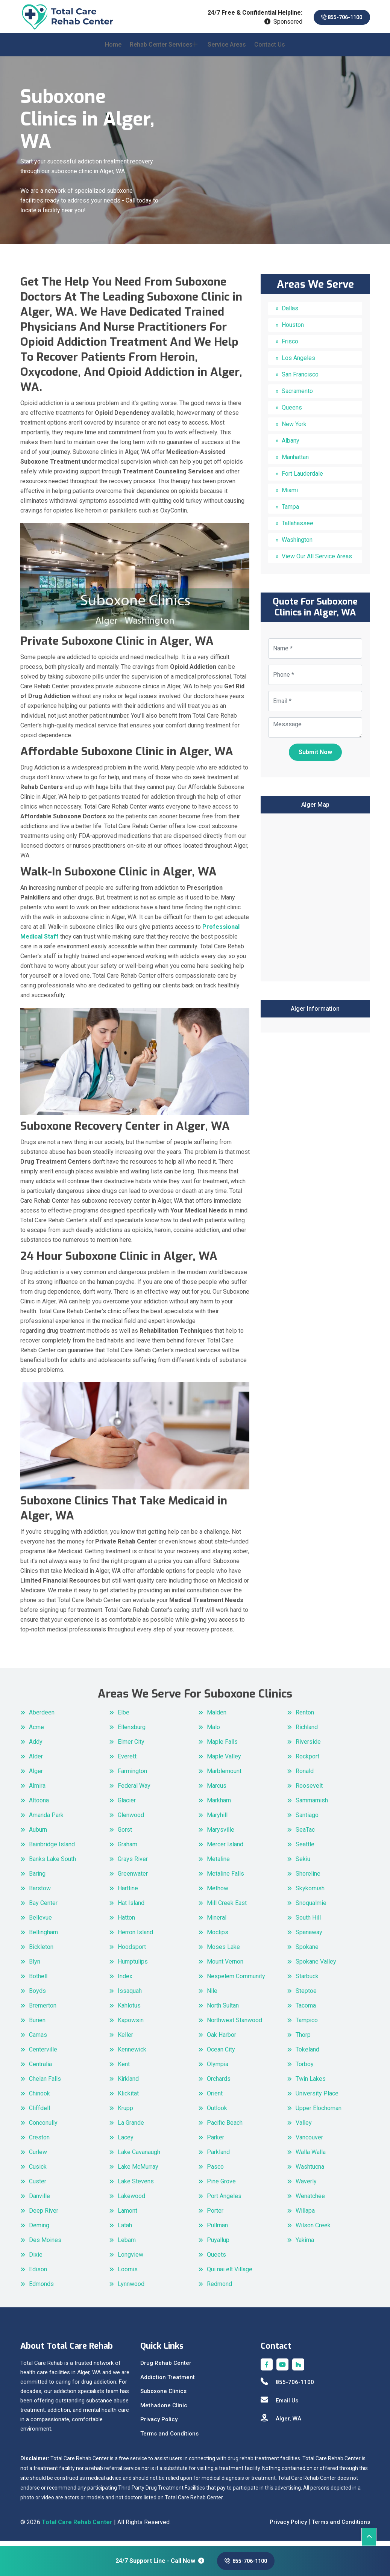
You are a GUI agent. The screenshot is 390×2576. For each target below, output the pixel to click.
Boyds (37, 1995)
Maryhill (217, 1819)
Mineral (216, 1922)
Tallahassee (297, 528)
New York (294, 429)
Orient (215, 2098)
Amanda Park (46, 1819)
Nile (212, 1995)
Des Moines (45, 2244)
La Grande (131, 2127)
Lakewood (131, 2200)
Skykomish (310, 1893)
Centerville (43, 2054)
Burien (37, 2025)
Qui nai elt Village (229, 2274)
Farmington (132, 1775)
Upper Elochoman (318, 2112)
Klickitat (128, 2098)
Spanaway (309, 1937)
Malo (213, 1731)
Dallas (290, 313)
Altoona (39, 1805)
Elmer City (131, 1746)
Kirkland (128, 2083)
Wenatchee (310, 2200)
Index (125, 1981)
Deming (39, 2230)
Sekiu (303, 1863)
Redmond (219, 2288)
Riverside (308, 1746)
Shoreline (308, 1878)
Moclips (217, 1937)
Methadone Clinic (163, 2410)
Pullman (217, 2230)
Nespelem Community (236, 1981)
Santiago (307, 1819)
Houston (293, 330)
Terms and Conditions (169, 2438)
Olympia (217, 2069)
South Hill (308, 1922)
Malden (216, 1717)
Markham (219, 1805)
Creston (39, 2142)
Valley (304, 2127)
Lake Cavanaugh (139, 2156)
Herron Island (135, 1937)
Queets (216, 2259)
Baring (37, 1878)
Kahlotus (129, 2010)
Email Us (279, 2405)
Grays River (133, 1863)
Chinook (39, 2098)
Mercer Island (225, 1849)
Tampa (290, 512)
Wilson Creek (313, 2230)
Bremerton (42, 2010)
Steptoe (306, 1995)
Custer (37, 2186)
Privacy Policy (159, 2424)
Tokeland (307, 2054)
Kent (124, 2069)
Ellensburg (132, 1731)
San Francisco (300, 379)
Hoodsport (132, 1951)
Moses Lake (223, 1951)
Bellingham (43, 1937)
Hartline (128, 1893)
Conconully (43, 2127)
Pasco (215, 2171)
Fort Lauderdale (302, 478)
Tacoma (306, 2010)
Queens (292, 412)
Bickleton (41, 1951)
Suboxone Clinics (163, 2396)
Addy (35, 1746)
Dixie (35, 2259)
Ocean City (221, 2054)
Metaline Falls (225, 1878)
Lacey (126, 2142)
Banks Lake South (52, 1863)
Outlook (217, 2112)
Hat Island (131, 1907)
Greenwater (133, 1878)
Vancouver (309, 2142)
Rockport (307, 1761)
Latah (125, 2230)
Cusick (38, 2171)
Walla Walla (311, 2156)
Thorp (303, 2039)
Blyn (34, 1966)
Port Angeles (224, 2200)
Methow (217, 1893)
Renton (305, 1717)
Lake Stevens (136, 2186)
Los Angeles (298, 363)
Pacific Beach (225, 2127)
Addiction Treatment (167, 2382)
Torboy (305, 2069)
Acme (36, 1731)
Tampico (307, 2025)
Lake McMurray (138, 2171)
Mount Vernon (225, 1966)
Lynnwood (131, 2288)
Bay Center (43, 1907)
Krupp (125, 2112)
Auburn (38, 1834)
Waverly (306, 2186)
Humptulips (133, 1966)
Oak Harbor (221, 2039)
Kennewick (132, 2054)
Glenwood (131, 1819)
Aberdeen (42, 1717)
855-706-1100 (336, 17)
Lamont (127, 2215)
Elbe (123, 1717)
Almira (37, 1790)
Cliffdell (39, 2112)
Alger (36, 1775)
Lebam (127, 2244)
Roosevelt (309, 1790)
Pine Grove (221, 2186)
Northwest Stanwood (234, 2025)
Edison (38, 2274)
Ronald (305, 1775)
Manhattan (295, 462)
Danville (39, 2200)
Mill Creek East (227, 1907)
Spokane (307, 1951)
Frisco (290, 346)
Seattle (305, 1849)
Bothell (38, 1981)
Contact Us (269, 49)
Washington (297, 545)
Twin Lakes (311, 2083)
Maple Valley (224, 1761)
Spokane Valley (316, 1966)
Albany (290, 445)
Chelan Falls (45, 2083)
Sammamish (312, 1805)
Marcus (216, 1790)
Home (113, 49)
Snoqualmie (311, 1907)
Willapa (305, 2215)
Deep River (43, 2215)
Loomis (128, 2274)
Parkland (218, 2156)
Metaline (218, 1863)
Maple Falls (222, 1746)
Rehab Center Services (161, 49)
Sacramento (297, 396)
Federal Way (134, 1790)
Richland (307, 1731)
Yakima (305, 2244)
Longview (130, 2259)
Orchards (219, 2083)
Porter (215, 2215)
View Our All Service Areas (317, 561)
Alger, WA (281, 2423)
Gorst (125, 1834)
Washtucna (310, 2171)
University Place (317, 2098)
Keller (125, 2039)
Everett (127, 1761)
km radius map (315, 901)
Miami (290, 495)
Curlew (38, 2156)
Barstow (40, 1893)
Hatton (126, 1922)
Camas (38, 2039)
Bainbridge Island (52, 1849)
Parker (215, 2142)
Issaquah (130, 1995)
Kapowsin (131, 2025)
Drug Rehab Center (165, 2367)
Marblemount (224, 1775)
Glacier (127, 1805)
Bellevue (40, 1922)
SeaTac (305, 1834)
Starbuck (307, 1981)
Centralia (40, 2069)
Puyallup (218, 2244)
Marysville (220, 1834)
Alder (36, 1761)
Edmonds (41, 2288)
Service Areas (227, 49)
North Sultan (223, 2010)
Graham (127, 1849)
